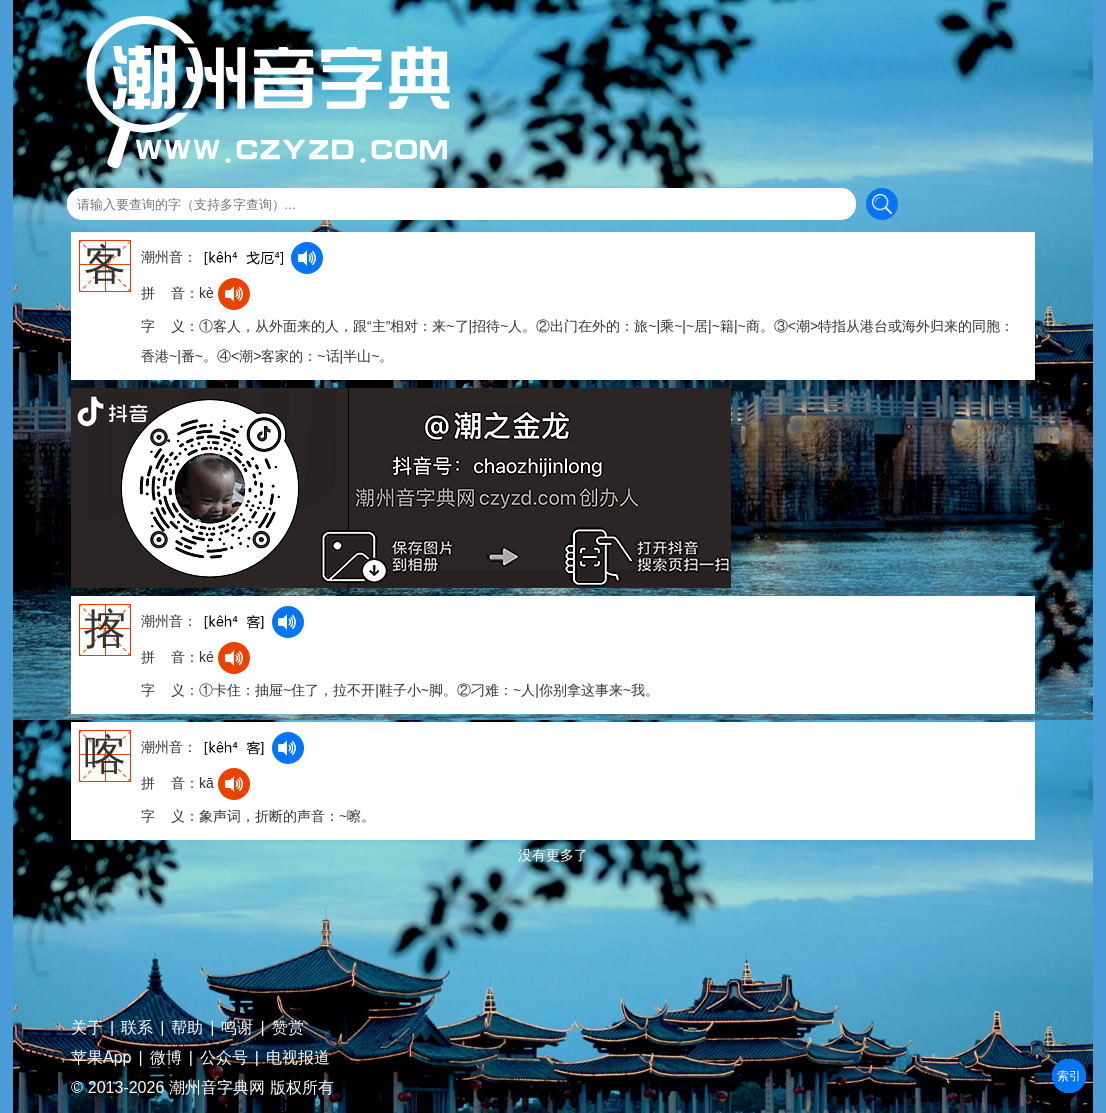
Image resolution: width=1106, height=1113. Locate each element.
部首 (1069, 1076)
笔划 (1069, 1076)
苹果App (101, 1058)
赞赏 (288, 1028)
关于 (87, 1028)
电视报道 (298, 1058)
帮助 (187, 1028)
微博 (166, 1058)
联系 (137, 1028)
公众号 (224, 1058)
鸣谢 (237, 1028)
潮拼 (1069, 1076)
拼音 (1069, 1076)
